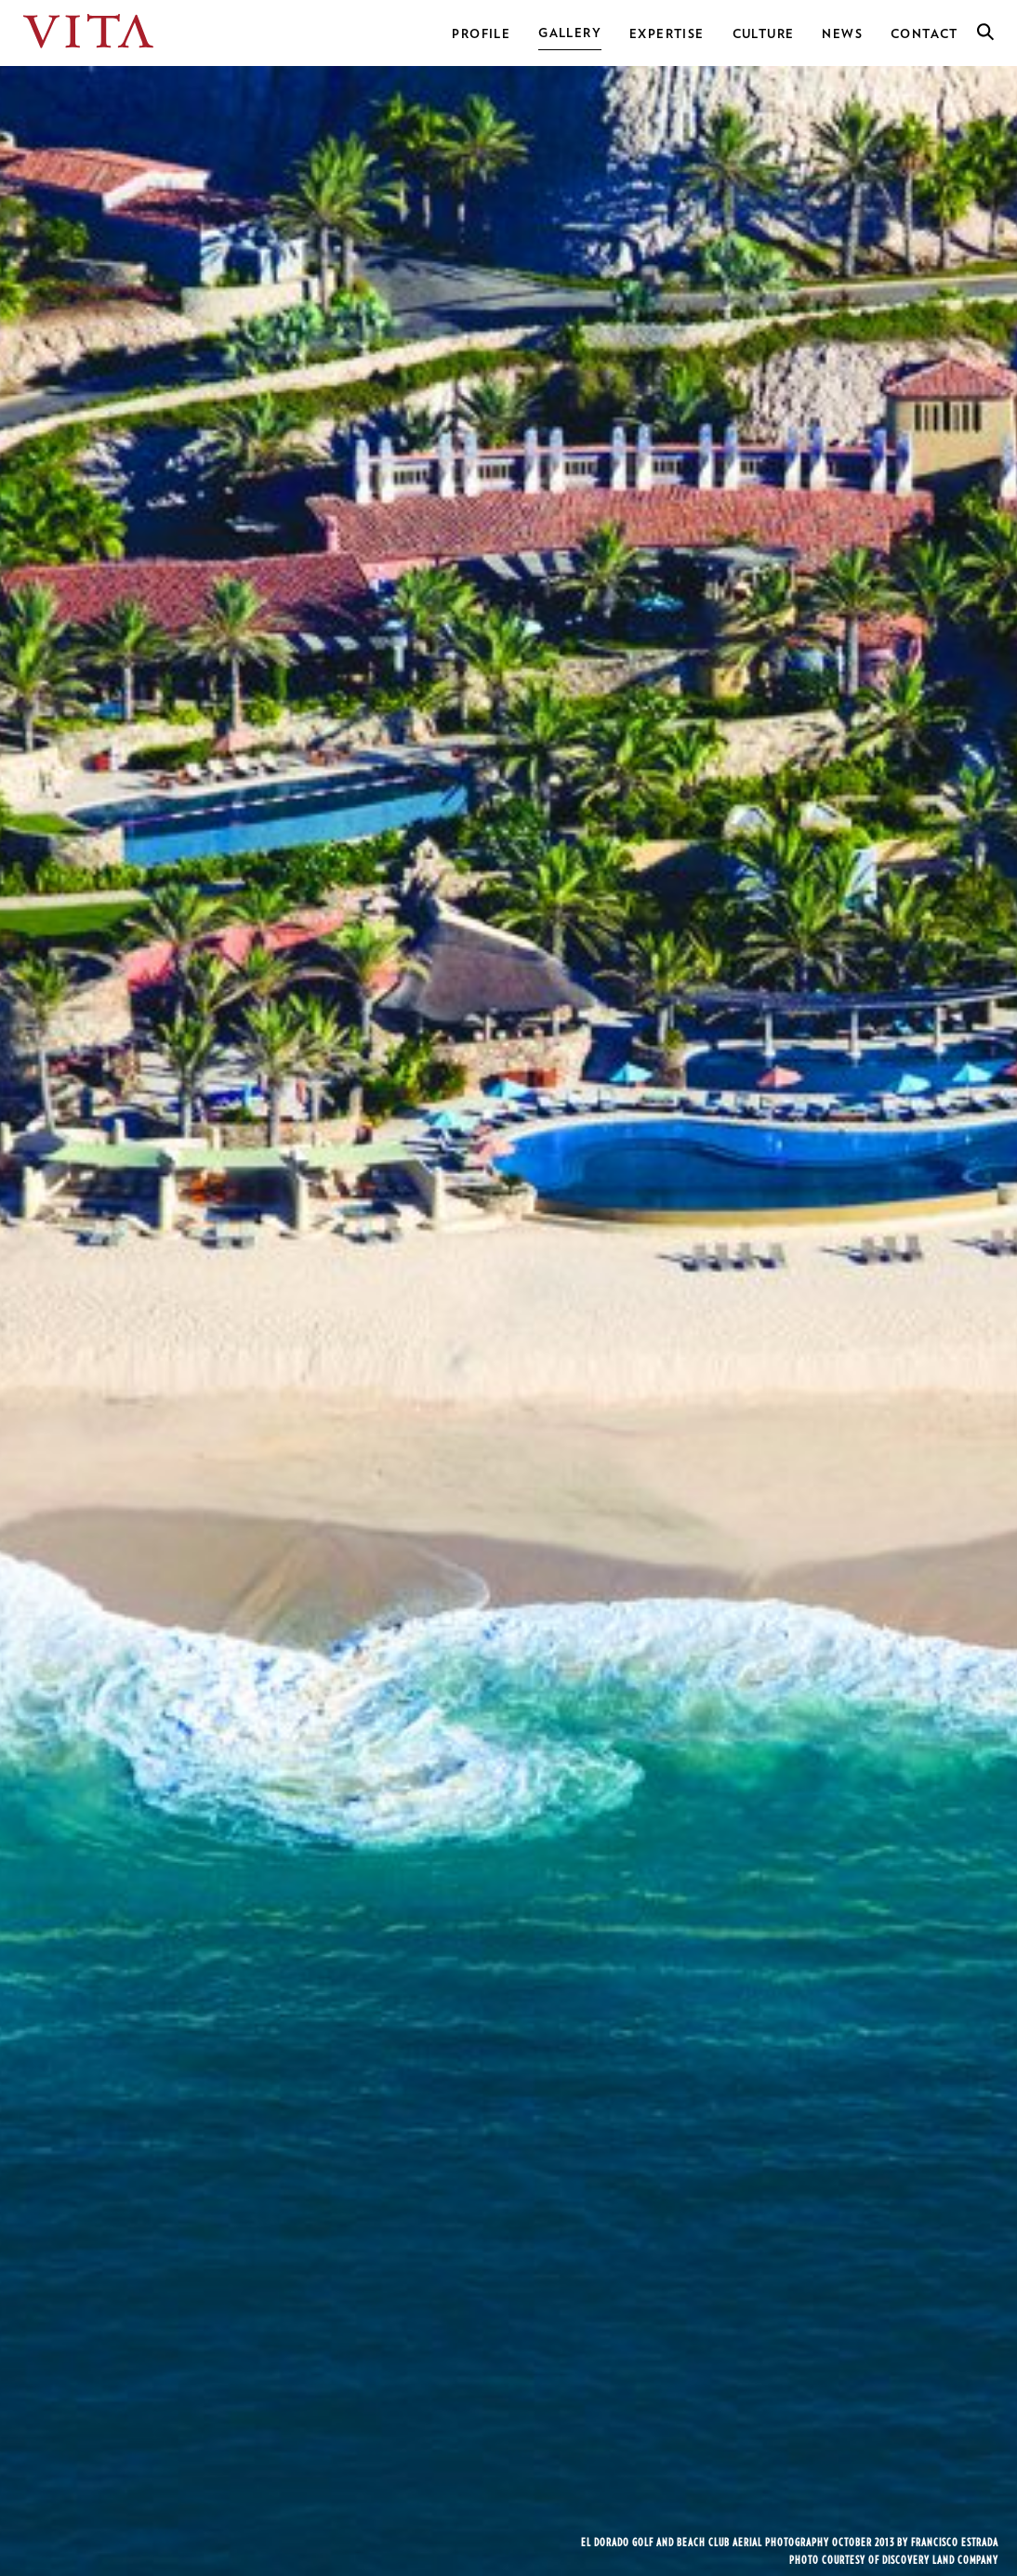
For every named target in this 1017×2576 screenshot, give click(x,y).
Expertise (667, 34)
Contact (924, 34)
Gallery (569, 33)
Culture (764, 34)
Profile (481, 34)
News (842, 34)
